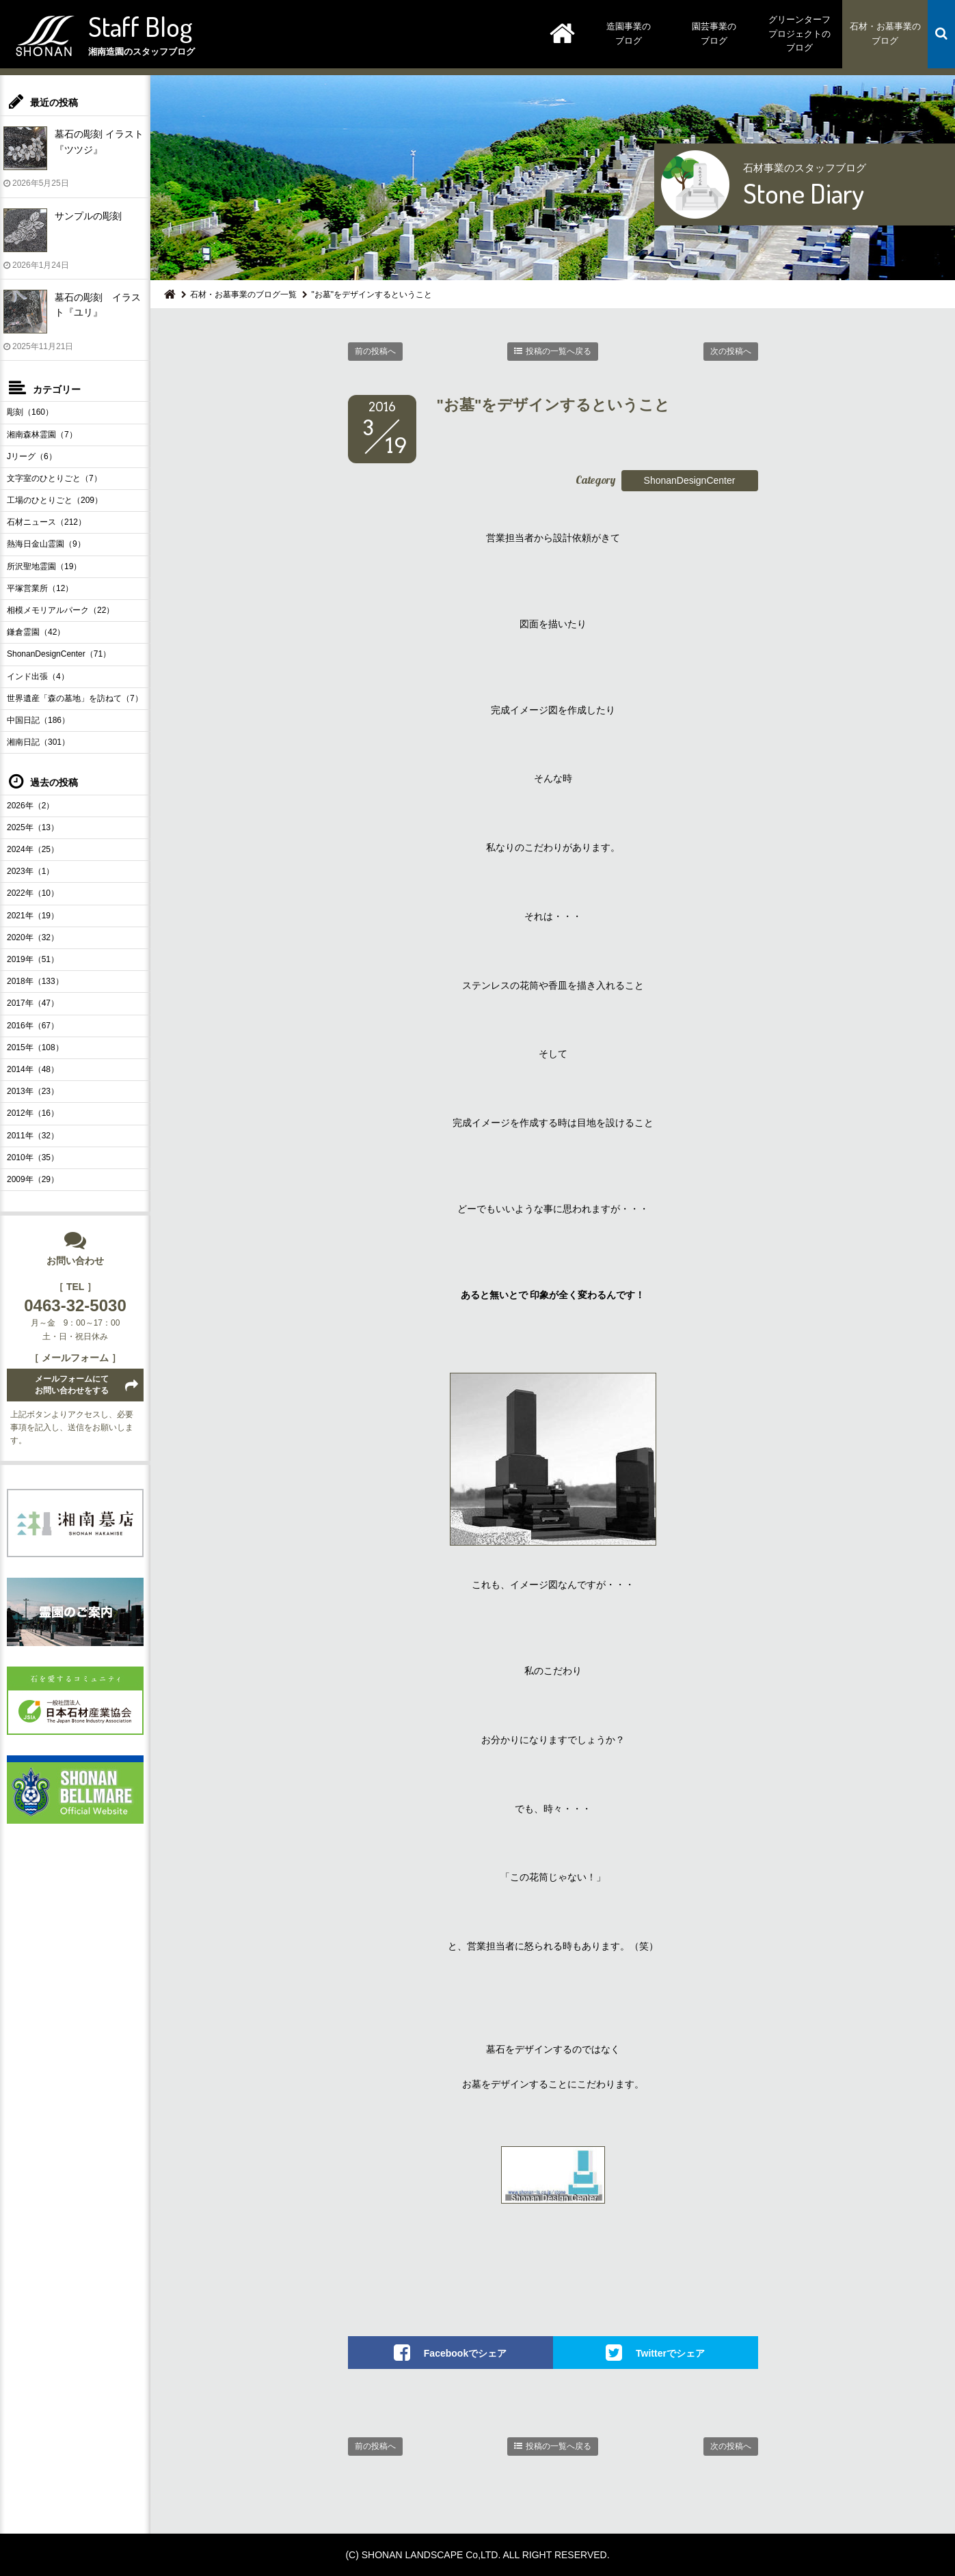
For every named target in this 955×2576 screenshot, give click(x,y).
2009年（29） (33, 1179)
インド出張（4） (38, 676)
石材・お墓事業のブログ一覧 (243, 294)
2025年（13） (33, 827)
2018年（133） (35, 981)
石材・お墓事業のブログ (885, 33)
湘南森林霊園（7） (42, 434)
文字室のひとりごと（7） (54, 478)
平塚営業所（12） (40, 588)
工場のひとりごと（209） (55, 500)
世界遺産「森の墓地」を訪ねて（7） (75, 698)
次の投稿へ (730, 351)
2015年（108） (35, 1047)
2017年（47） (33, 1003)
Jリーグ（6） (32, 456)
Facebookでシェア (465, 2352)
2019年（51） (33, 959)
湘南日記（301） (38, 742)
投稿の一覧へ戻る (558, 351)
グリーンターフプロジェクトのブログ (799, 33)
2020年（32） (33, 937)
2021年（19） (33, 915)
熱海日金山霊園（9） (46, 544)
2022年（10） (33, 893)
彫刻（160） (30, 412)
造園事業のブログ (628, 33)
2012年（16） (33, 1113)
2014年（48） (33, 1069)
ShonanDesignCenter (690, 480)
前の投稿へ (375, 351)
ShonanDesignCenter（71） (59, 654)
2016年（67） (33, 1025)
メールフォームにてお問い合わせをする (72, 1384)
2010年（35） (33, 1157)
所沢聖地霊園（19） (44, 566)
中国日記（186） (38, 720)
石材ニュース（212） (46, 522)
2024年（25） (33, 849)
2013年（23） (33, 1091)
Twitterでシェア (670, 2352)
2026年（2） (30, 805)
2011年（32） (33, 1135)
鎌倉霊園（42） (36, 632)
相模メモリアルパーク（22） (60, 610)
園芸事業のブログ (714, 33)
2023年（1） (30, 871)
